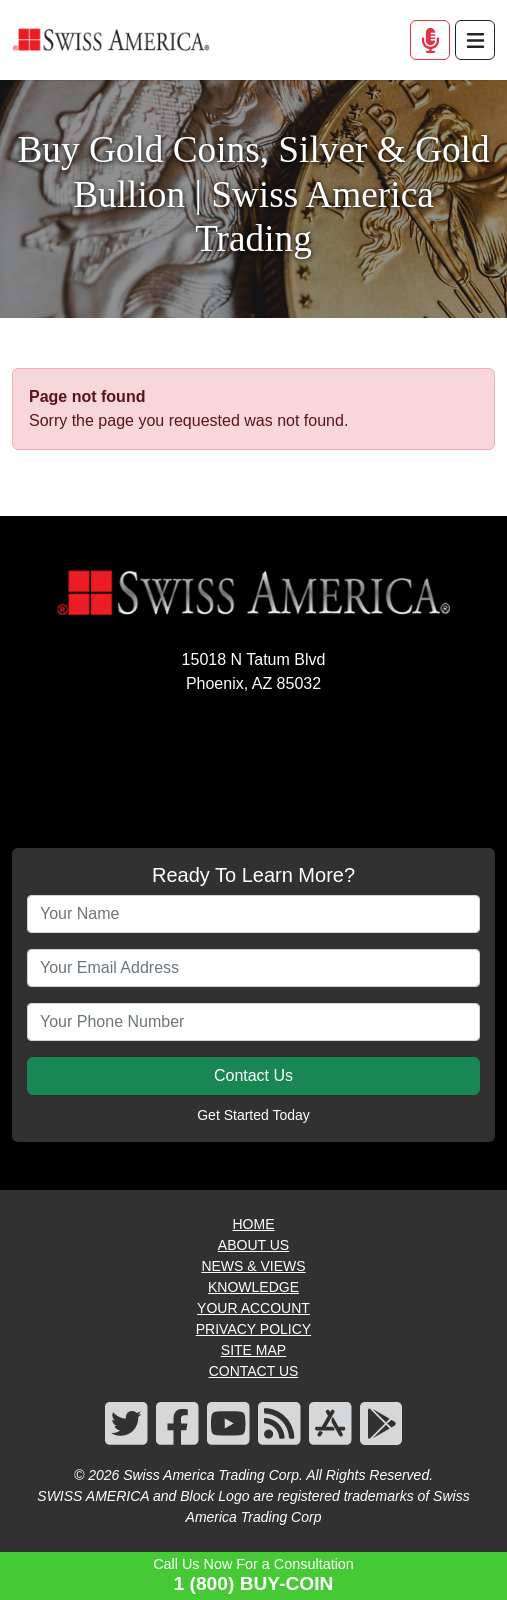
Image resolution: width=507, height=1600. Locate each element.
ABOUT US (253, 1245)
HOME (254, 1224)
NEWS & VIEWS (253, 1266)
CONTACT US (254, 1371)
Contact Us (253, 1075)
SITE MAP (253, 1350)
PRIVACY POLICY (253, 1329)
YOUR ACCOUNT (253, 1308)
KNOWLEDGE (253, 1287)
